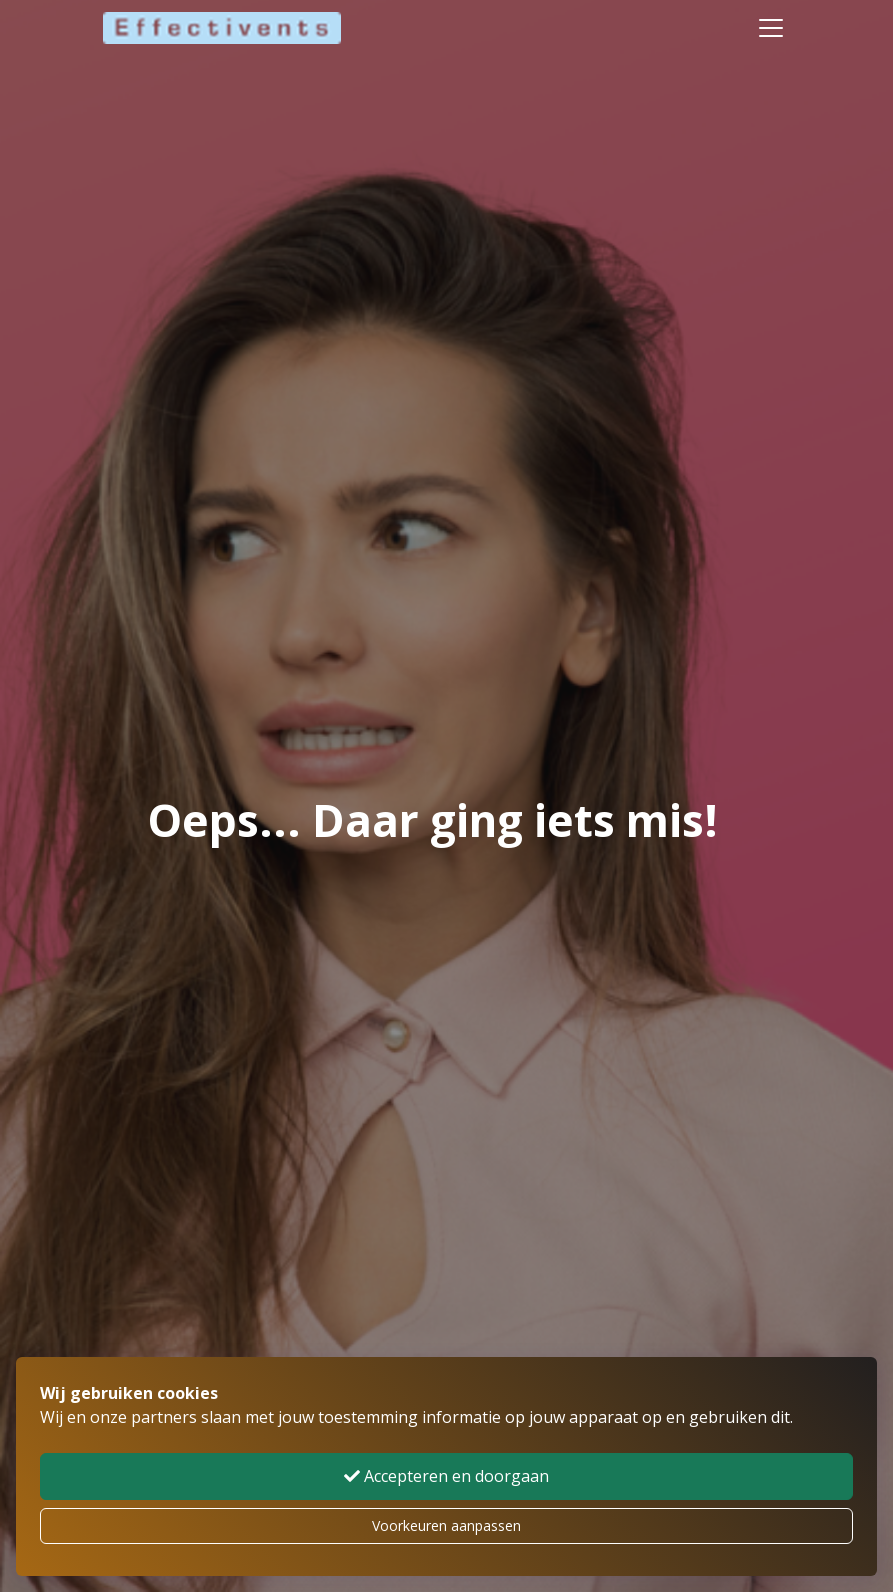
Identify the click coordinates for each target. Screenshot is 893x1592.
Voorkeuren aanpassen (446, 1525)
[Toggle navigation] (771, 28)
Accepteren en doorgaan (446, 1476)
